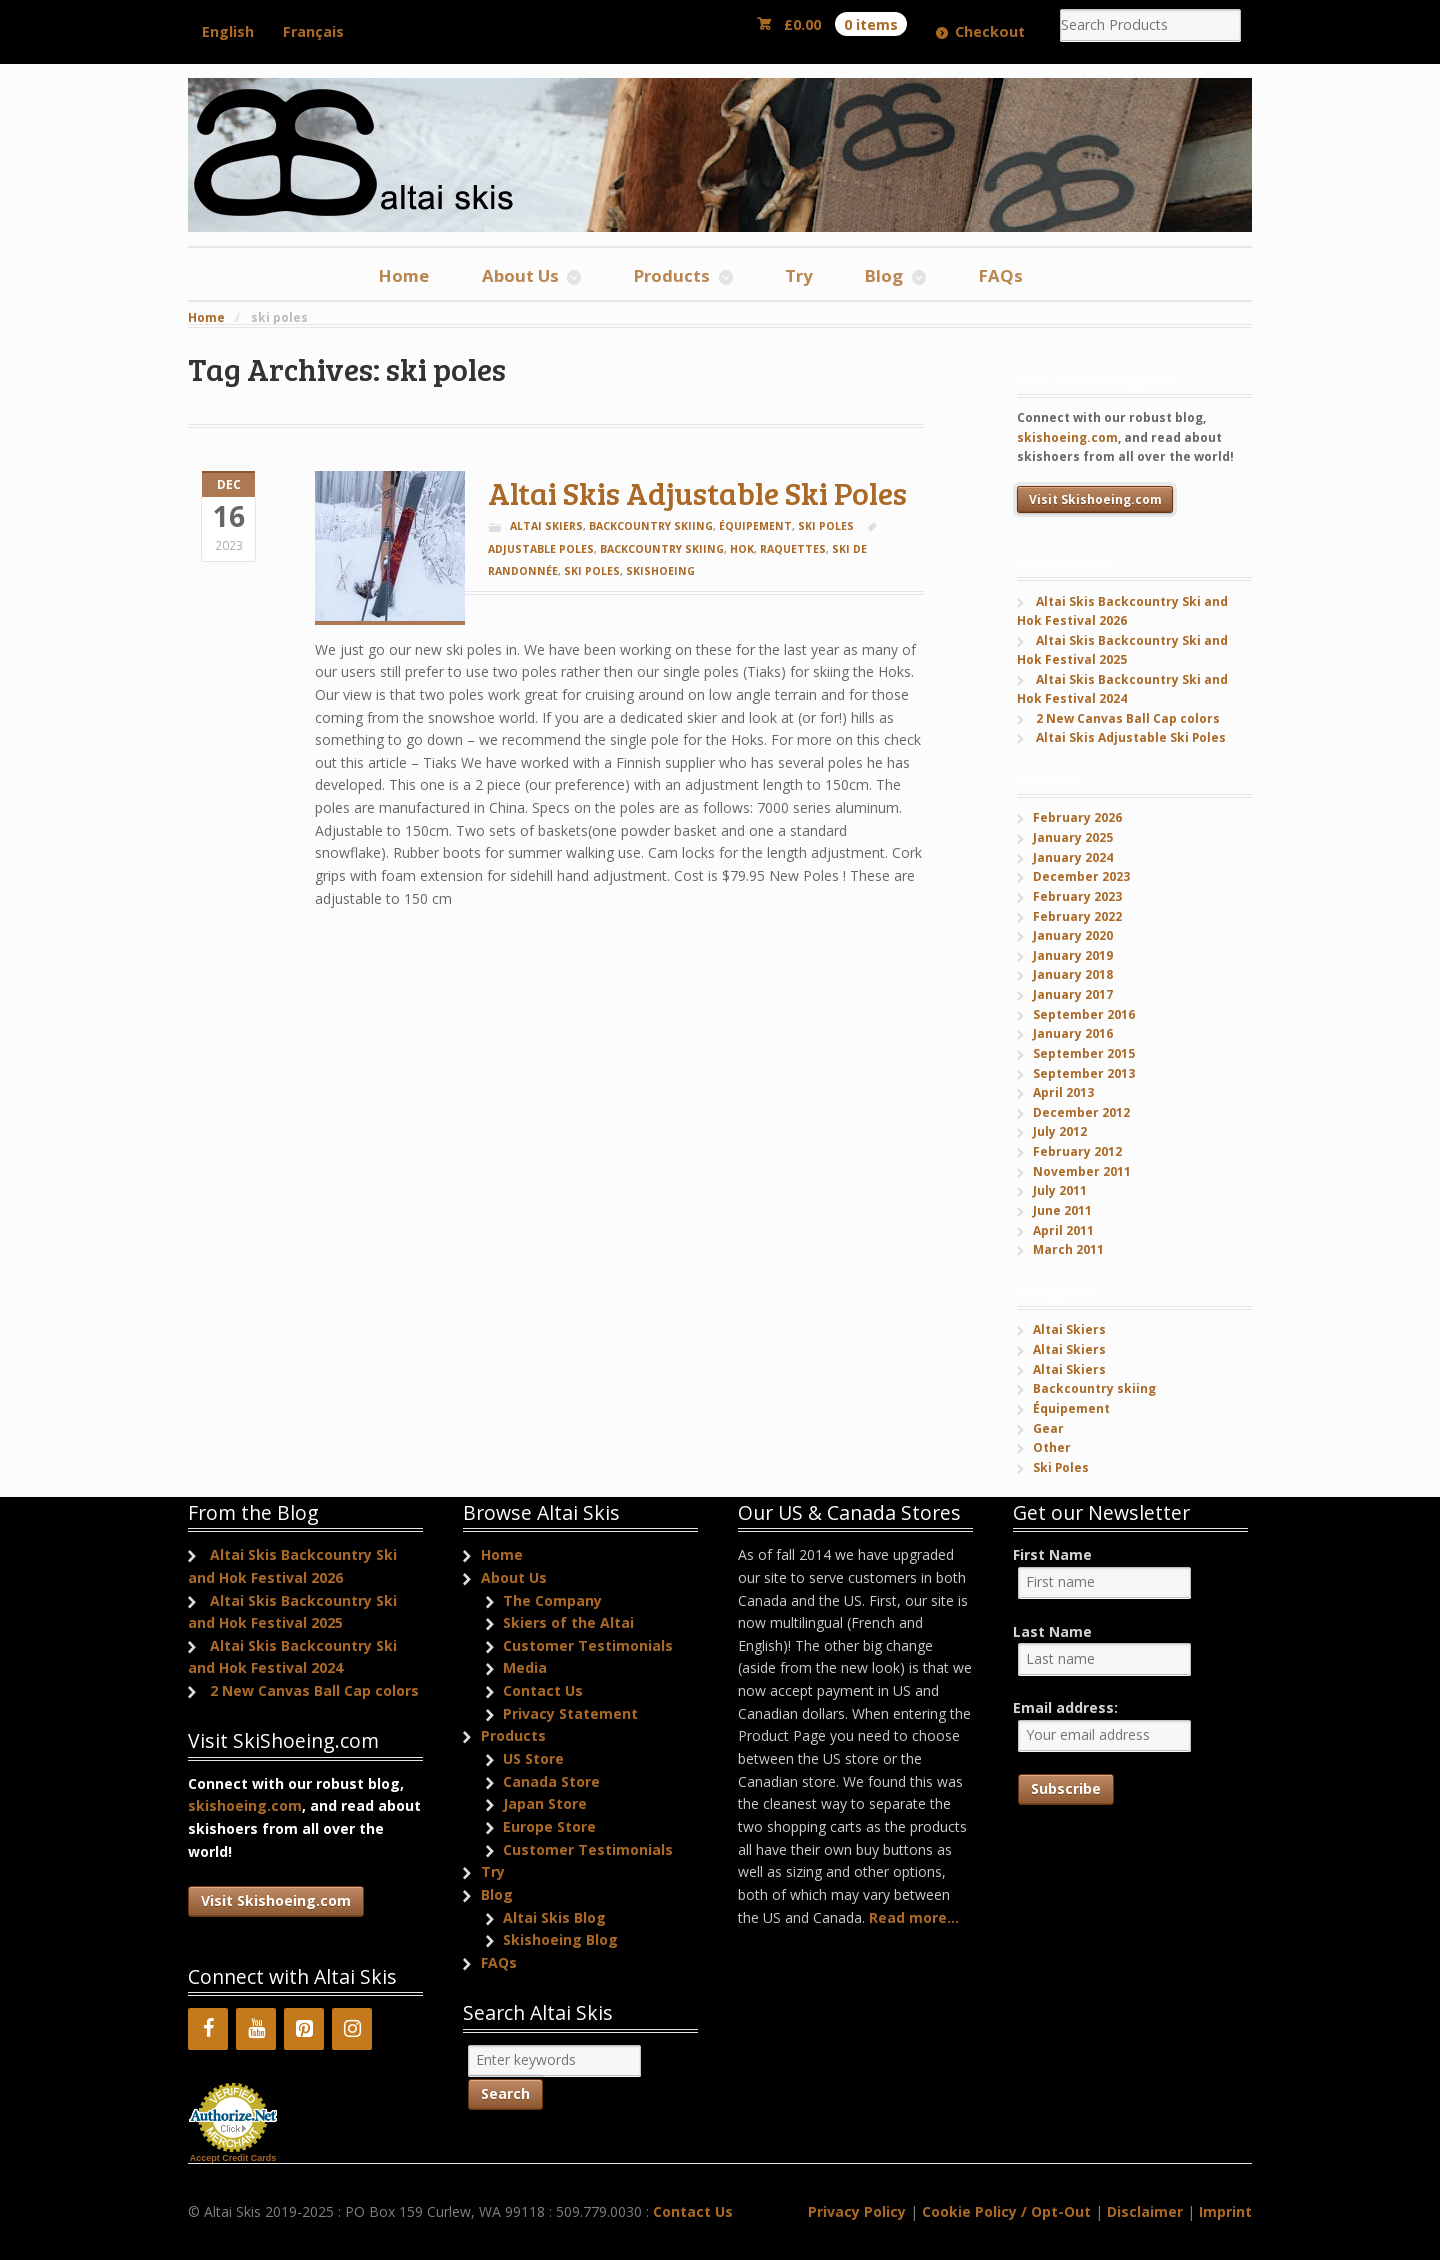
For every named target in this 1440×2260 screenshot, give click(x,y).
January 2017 (1073, 994)
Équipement (755, 526)
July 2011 (1060, 1190)
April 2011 (1063, 1230)
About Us (520, 275)
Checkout (990, 31)
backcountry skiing (662, 549)
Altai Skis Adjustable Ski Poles (697, 492)
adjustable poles (541, 549)
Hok (742, 549)
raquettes (793, 549)
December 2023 (1081, 876)
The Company (552, 1600)
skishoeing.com (1067, 437)
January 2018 (1073, 974)
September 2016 (1084, 1014)
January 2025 (1073, 837)
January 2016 (1073, 1033)
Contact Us (543, 1690)
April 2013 (1063, 1092)
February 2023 (1077, 896)
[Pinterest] (304, 2029)
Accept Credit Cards (233, 2158)
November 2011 (1082, 1171)
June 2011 (1062, 1210)
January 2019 (1073, 955)
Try (799, 275)
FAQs (1001, 275)
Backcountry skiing (651, 526)
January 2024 (1073, 857)
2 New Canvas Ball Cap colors (1128, 718)
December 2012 (1081, 1112)
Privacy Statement (570, 1713)
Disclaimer (1145, 2211)
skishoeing (660, 571)
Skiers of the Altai (568, 1622)
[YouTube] (256, 2029)
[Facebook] (208, 2029)
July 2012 (1060, 1131)
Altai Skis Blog (554, 1917)
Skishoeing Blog (560, 1939)
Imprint (1225, 2211)
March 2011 (1068, 1249)
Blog (884, 275)
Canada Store (551, 1781)
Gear (1048, 1428)
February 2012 (1077, 1151)
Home (404, 275)
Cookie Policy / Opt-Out (1006, 2211)
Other (1052, 1447)
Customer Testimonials (588, 1645)
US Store (533, 1758)
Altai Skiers (546, 526)
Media (525, 1667)
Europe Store (549, 1826)
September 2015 (1084, 1053)
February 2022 (1077, 916)
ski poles (592, 571)
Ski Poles (826, 526)
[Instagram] (352, 2029)
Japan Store (545, 1803)
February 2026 (1077, 817)
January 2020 (1073, 935)
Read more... (914, 1917)
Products (672, 275)
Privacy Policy (857, 2211)
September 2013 (1084, 1073)
